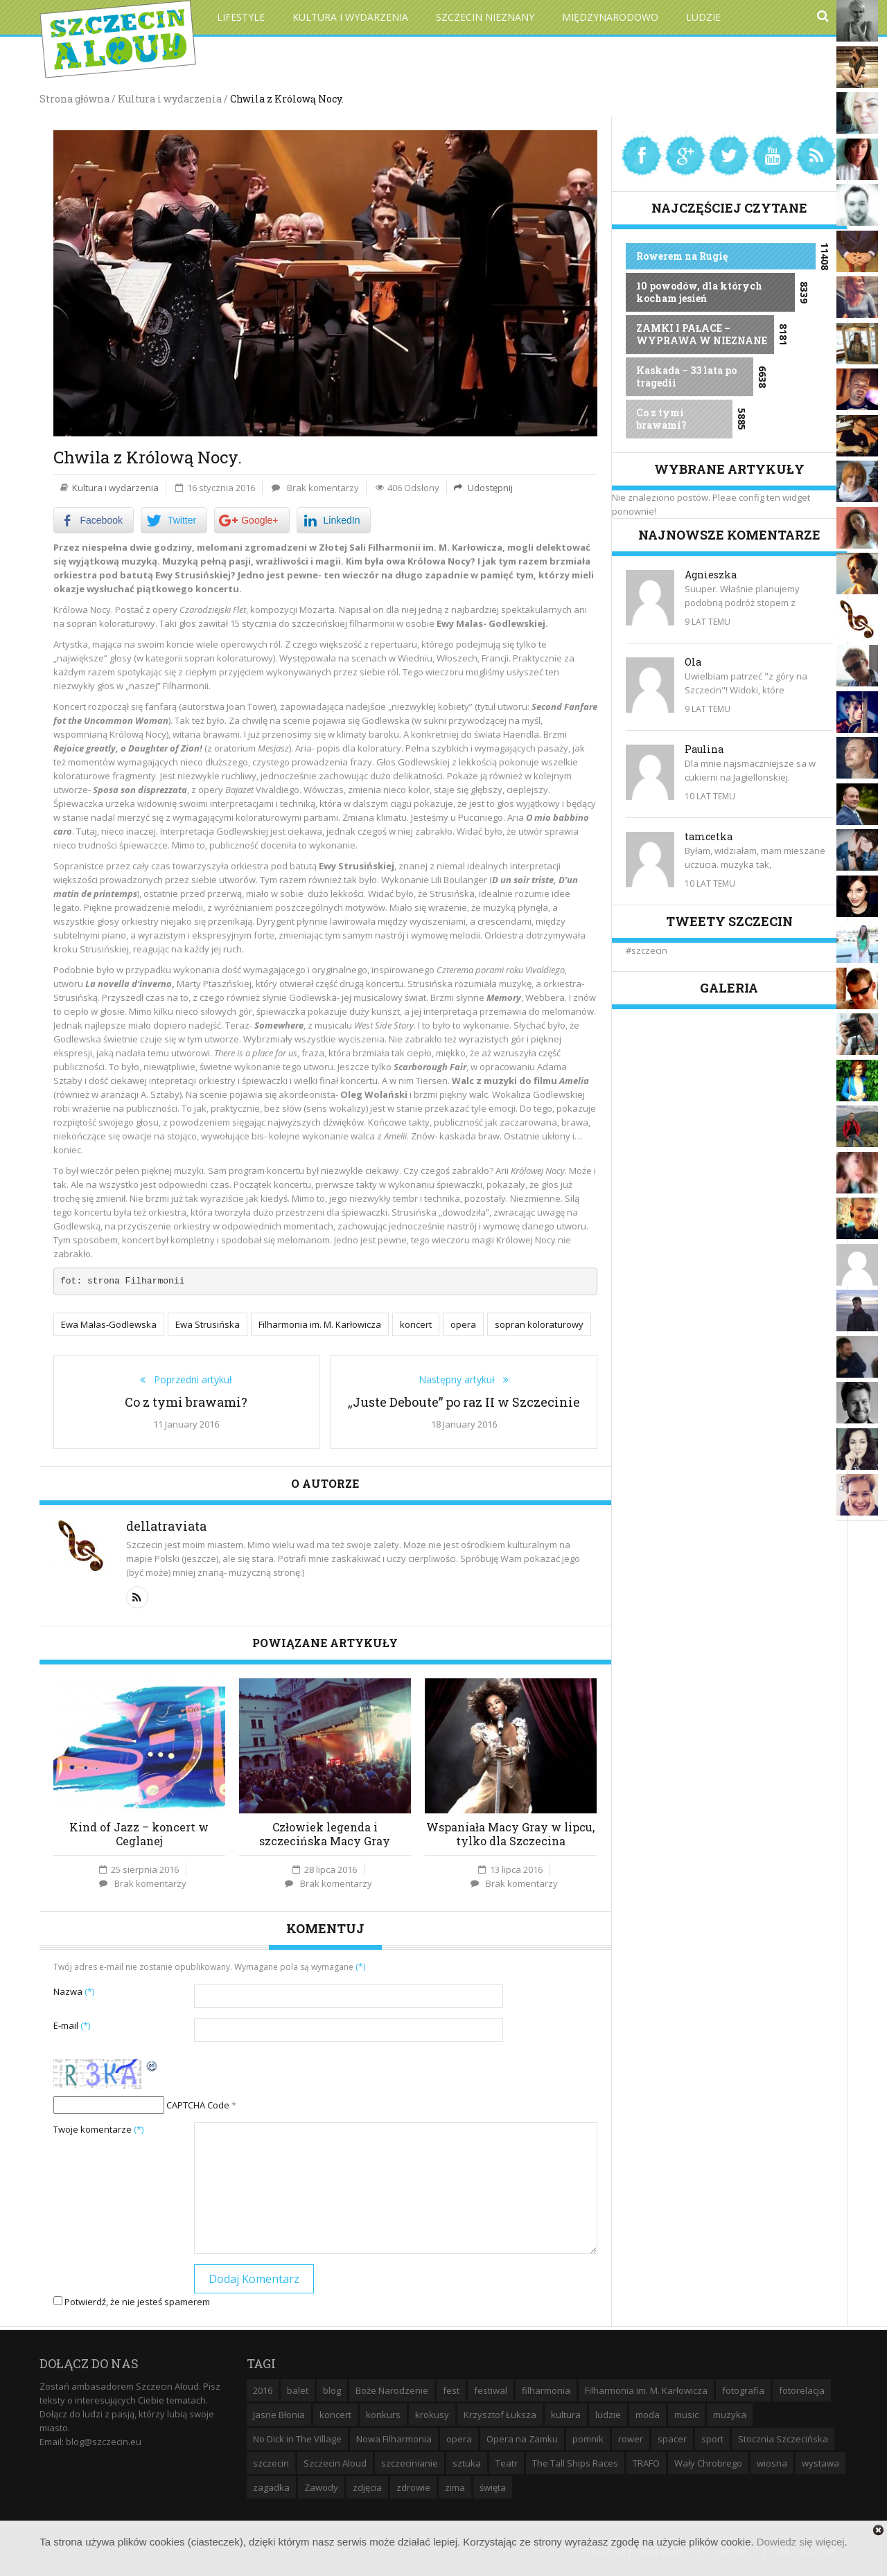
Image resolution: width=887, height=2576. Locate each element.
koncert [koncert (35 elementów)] (335, 2413)
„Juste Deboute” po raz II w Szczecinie (464, 1400)
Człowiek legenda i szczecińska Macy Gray (324, 1832)
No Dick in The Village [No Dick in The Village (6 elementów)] (297, 2437)
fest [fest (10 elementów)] (451, 2389)
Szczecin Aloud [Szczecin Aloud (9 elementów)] (335, 2461)
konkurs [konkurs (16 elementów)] (383, 2413)
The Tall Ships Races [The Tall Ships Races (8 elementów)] (575, 2461)
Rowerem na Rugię (682, 256)
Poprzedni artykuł (189, 1378)
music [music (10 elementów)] (686, 2413)
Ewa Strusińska (207, 1323)
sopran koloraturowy (539, 1323)
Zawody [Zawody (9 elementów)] (321, 2486)
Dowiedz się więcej (801, 2542)
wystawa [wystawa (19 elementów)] (820, 2461)
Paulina (704, 749)
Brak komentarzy (323, 487)
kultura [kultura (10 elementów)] (566, 2413)
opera (463, 1323)
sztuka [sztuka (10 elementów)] (467, 2461)
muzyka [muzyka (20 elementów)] (729, 2413)
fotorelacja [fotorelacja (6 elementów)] (802, 2389)
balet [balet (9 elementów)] (297, 2389)
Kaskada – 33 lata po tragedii (686, 376)
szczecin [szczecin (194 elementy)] (271, 2461)
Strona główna (74, 98)
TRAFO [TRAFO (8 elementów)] (646, 2461)
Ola (693, 661)
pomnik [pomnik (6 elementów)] (588, 2437)
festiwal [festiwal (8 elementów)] (490, 2389)
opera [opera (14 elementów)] (459, 2437)
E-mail (71, 2024)
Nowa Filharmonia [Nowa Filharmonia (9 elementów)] (394, 2437)
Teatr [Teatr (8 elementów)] (506, 2461)
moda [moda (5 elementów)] (647, 2413)
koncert (416, 1323)
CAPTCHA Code (197, 2103)
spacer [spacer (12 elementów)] (672, 2437)
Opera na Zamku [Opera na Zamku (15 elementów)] (522, 2437)
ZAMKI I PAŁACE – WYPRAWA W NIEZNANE (701, 334)
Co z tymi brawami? (186, 1400)
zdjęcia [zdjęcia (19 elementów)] (367, 2486)
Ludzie (703, 17)
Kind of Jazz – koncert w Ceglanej (139, 1832)
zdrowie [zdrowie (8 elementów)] (413, 2486)
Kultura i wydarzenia (350, 17)
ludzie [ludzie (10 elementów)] (608, 2413)
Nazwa (73, 1990)
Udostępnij (489, 487)
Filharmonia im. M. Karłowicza (319, 1323)
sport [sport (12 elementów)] (712, 2437)
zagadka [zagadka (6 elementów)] (271, 2486)
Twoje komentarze (98, 2128)
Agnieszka (711, 574)
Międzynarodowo (610, 17)
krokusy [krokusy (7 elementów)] (432, 2413)
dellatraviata (166, 1524)
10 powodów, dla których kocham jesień (699, 292)
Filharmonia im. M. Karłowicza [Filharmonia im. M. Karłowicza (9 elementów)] (646, 2389)
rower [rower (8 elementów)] (630, 2437)
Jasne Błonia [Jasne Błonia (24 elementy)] (279, 2413)
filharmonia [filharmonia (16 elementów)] (546, 2389)
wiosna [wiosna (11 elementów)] (772, 2461)
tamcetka (708, 836)
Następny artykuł (461, 1378)
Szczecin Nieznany (485, 17)
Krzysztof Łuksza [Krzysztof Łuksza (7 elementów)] (500, 2413)
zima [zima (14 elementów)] (455, 2486)
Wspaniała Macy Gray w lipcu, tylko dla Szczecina (510, 1832)
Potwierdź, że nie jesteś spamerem (131, 2300)
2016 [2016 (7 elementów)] (262, 2389)
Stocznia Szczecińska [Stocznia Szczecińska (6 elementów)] (783, 2437)
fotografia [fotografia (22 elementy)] (743, 2389)
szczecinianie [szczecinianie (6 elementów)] (409, 2461)
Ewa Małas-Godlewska (109, 1323)
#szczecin (646, 950)
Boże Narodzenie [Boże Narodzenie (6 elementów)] (391, 2389)
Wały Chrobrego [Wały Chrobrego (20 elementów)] (708, 2461)
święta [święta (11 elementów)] (493, 2486)
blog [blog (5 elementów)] (332, 2389)
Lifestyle (241, 17)
